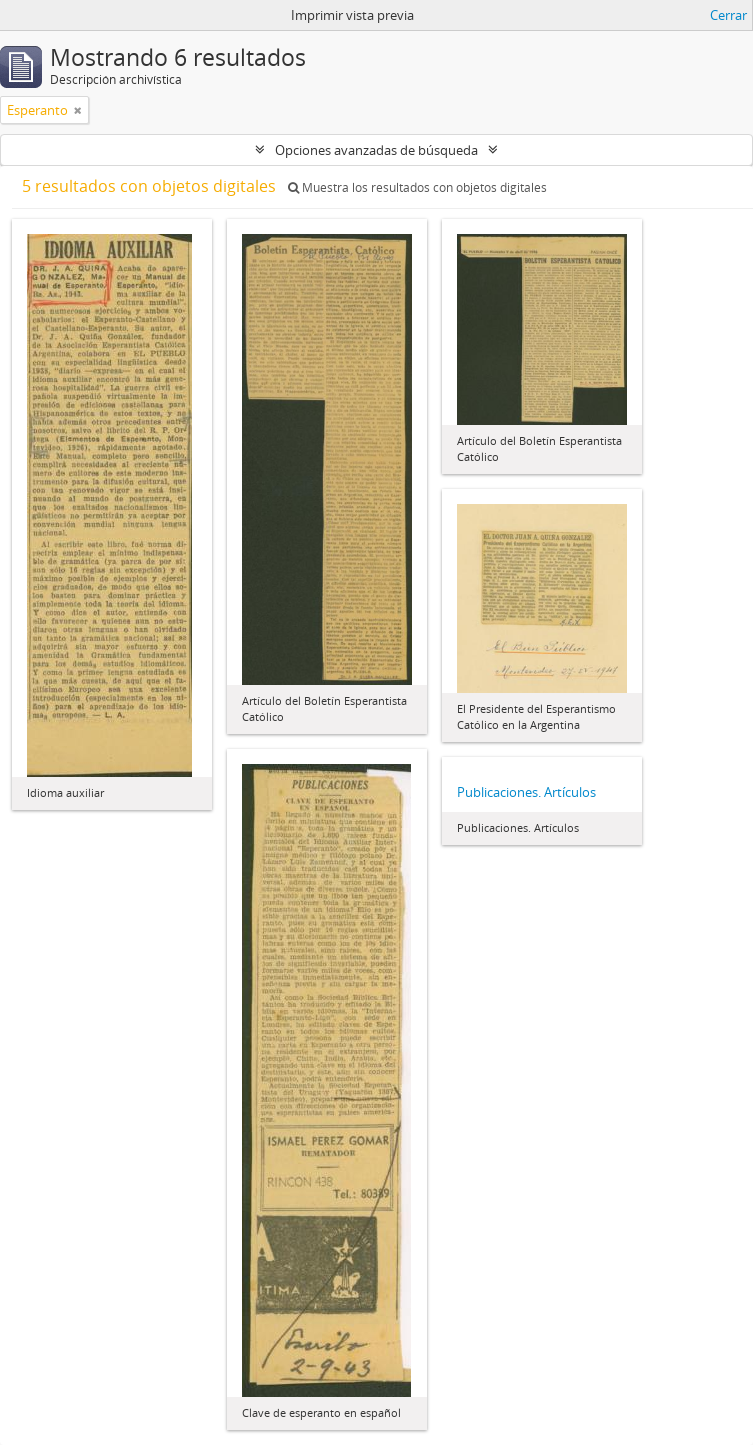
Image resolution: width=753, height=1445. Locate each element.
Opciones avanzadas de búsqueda (376, 150)
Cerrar (728, 15)
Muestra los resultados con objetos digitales (417, 187)
